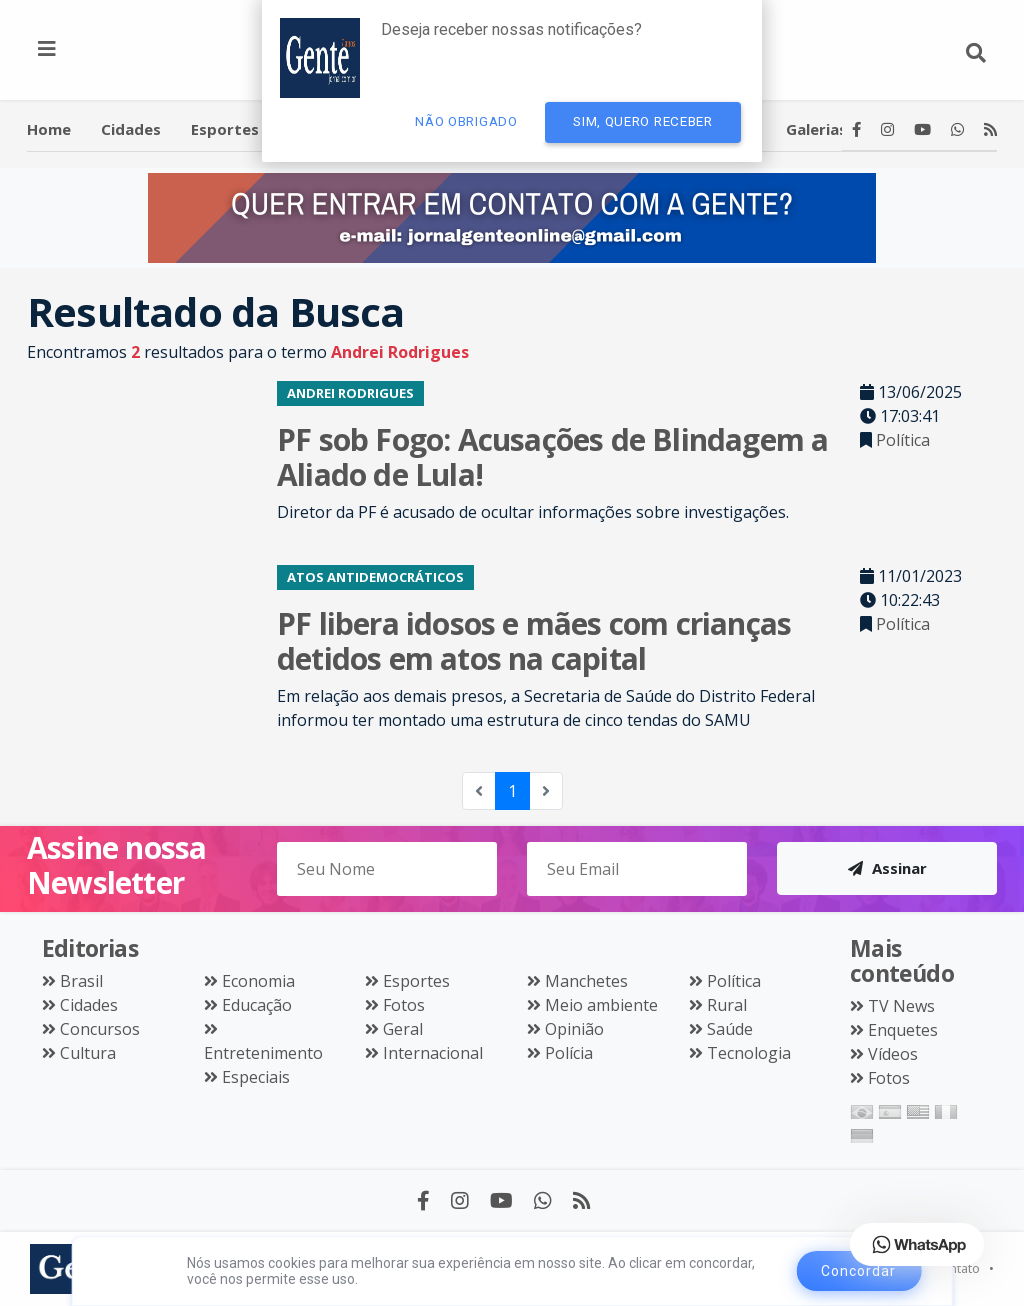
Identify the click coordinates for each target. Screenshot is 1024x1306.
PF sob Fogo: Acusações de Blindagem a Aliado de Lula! (552, 457)
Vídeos (893, 1054)
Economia (258, 981)
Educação (639, 129)
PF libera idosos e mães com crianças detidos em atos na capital (534, 641)
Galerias (816, 129)
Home (49, 129)
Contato (958, 1268)
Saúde (730, 1029)
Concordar (858, 1271)
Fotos (404, 1005)
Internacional (433, 1053)
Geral (403, 1029)
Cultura (88, 1053)
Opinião (574, 1029)
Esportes (225, 129)
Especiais (256, 1077)
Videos (730, 129)
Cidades (131, 129)
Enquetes (903, 1030)
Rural (727, 1005)
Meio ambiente (601, 1005)
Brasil (81, 981)
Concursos (100, 1029)
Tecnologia (749, 1053)
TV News (901, 1006)
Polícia (464, 129)
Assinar (887, 868)
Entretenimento (349, 129)
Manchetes (586, 981)
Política (546, 129)
